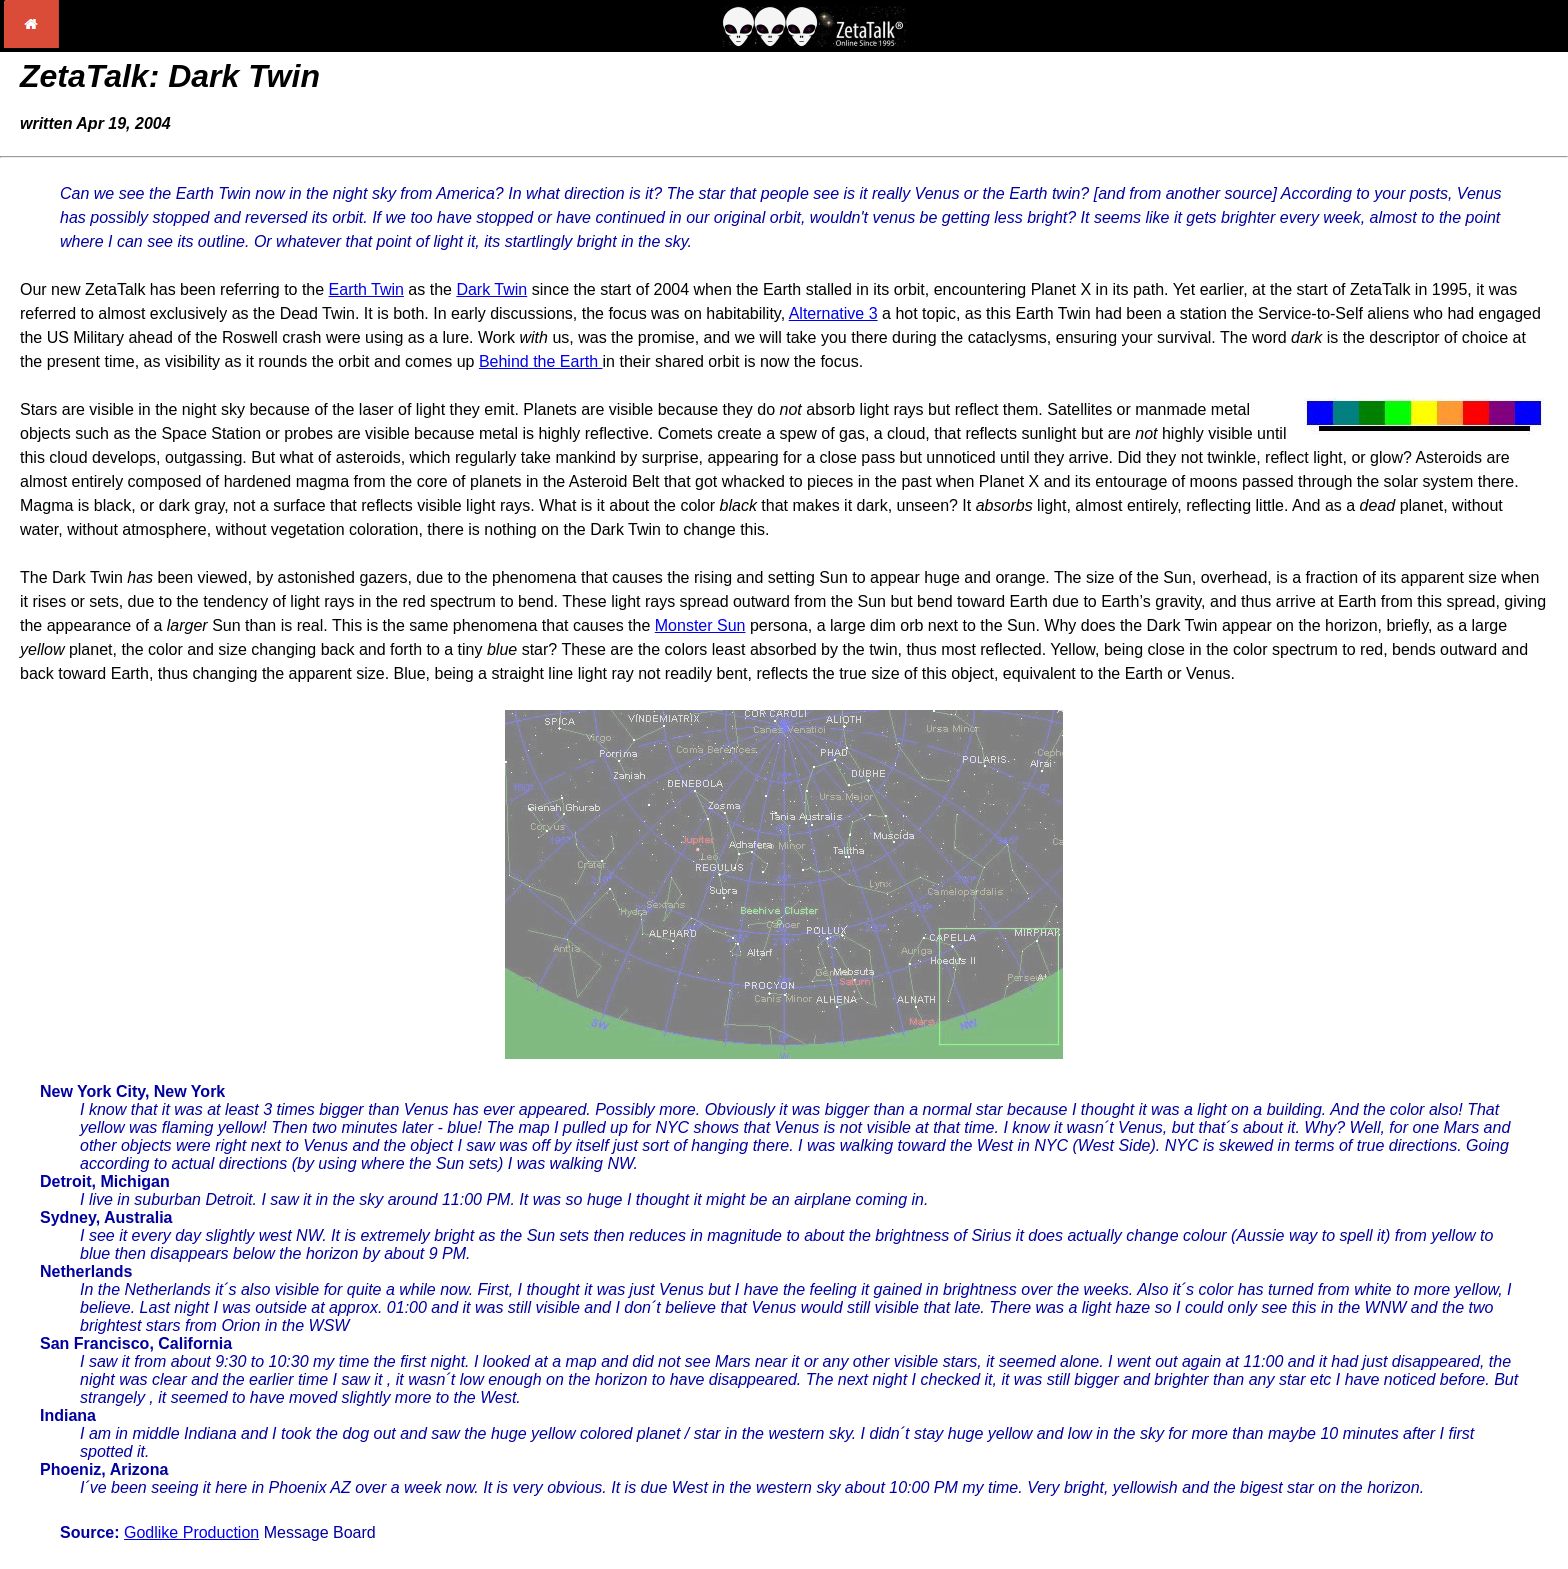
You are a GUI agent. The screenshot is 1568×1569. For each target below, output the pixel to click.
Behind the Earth (541, 361)
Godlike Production (191, 1532)
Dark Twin (491, 289)
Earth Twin (366, 289)
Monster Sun (700, 625)
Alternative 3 (833, 313)
